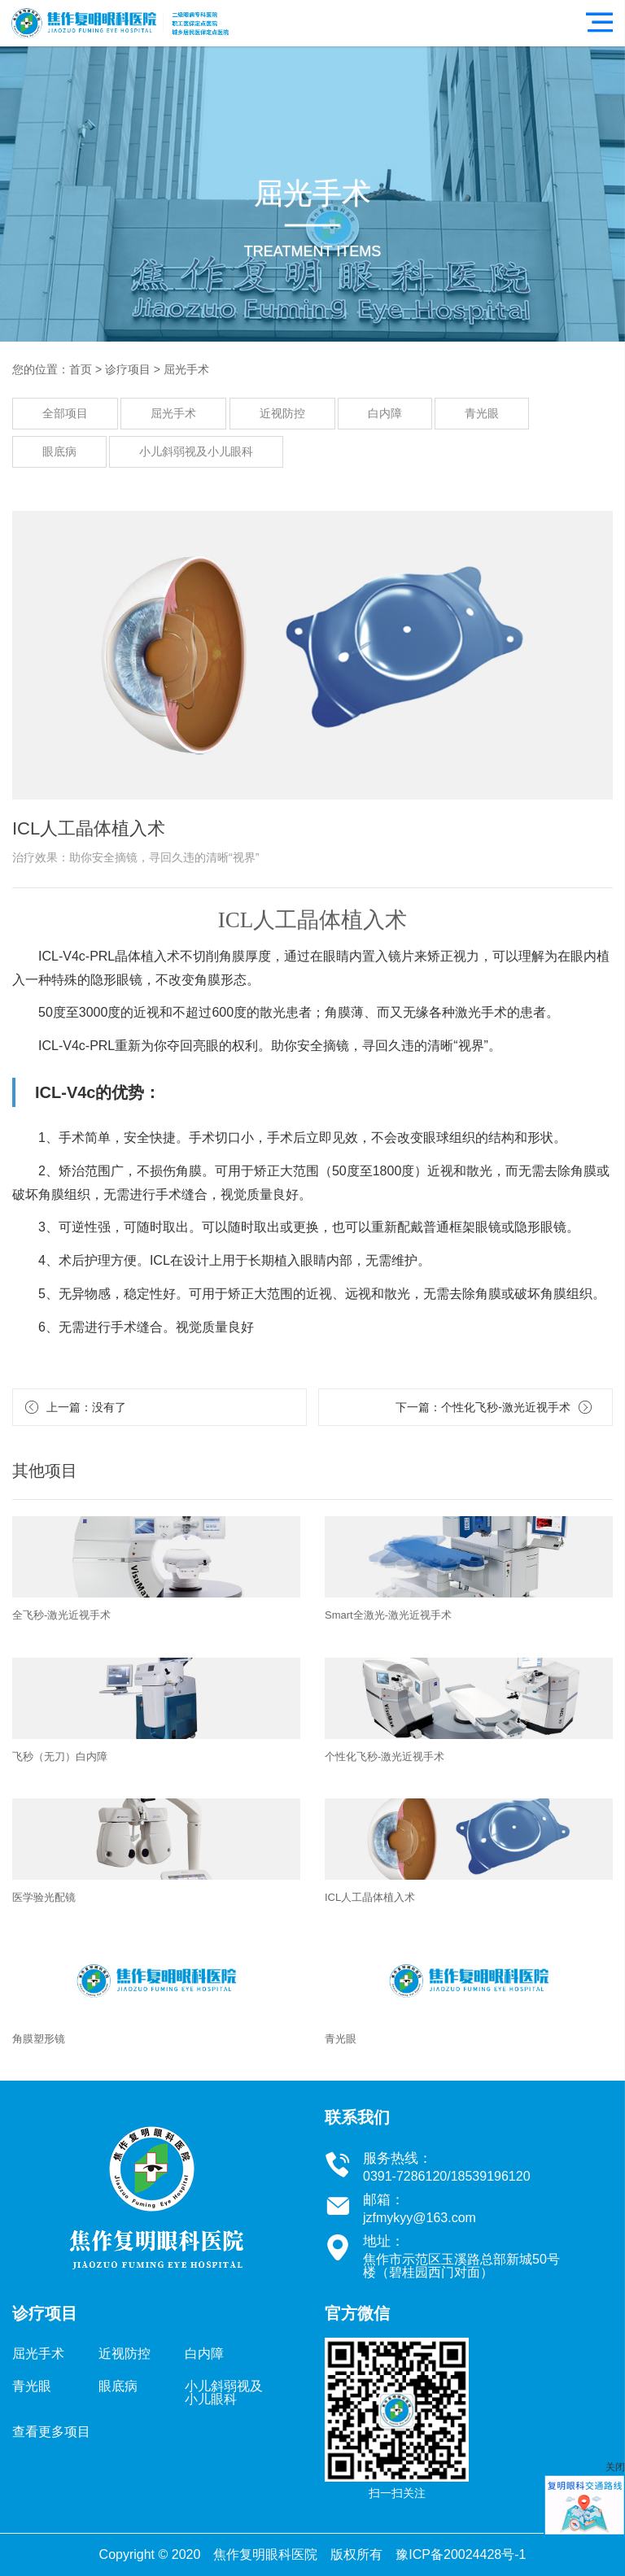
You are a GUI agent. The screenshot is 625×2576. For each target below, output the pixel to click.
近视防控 (282, 413)
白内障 (385, 413)
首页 (80, 369)
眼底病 (59, 451)
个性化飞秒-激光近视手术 (505, 1407)
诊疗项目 (128, 369)
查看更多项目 (51, 2432)
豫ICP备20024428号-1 (461, 2554)
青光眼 (482, 413)
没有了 (109, 1407)
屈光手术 (186, 369)
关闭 (615, 2467)
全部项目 (65, 413)
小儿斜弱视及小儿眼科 (196, 451)
